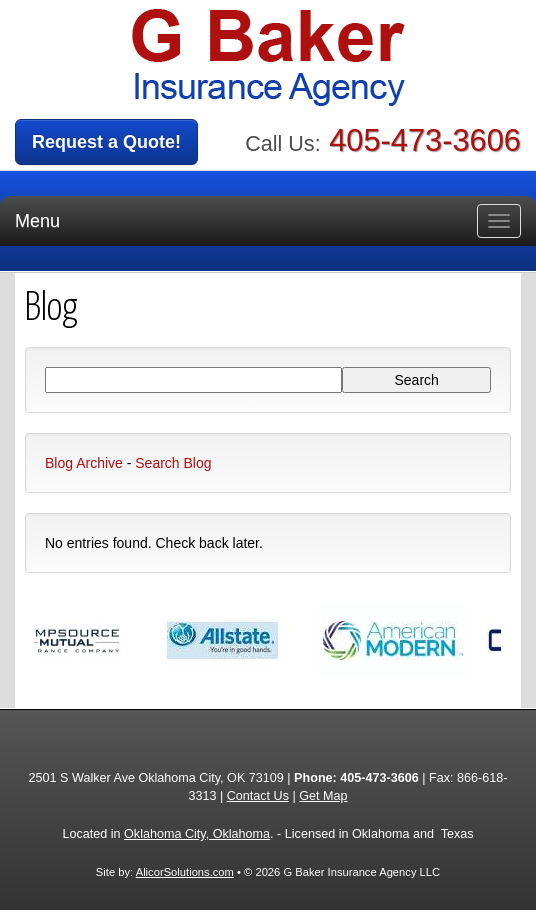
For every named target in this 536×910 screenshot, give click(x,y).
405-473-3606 (425, 140)
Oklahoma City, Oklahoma (197, 834)
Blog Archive (84, 463)
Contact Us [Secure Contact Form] (258, 796)
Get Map (323, 796)
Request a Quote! (106, 142)
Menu (37, 221)
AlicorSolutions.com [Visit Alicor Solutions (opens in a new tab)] (185, 872)
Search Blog (173, 463)
